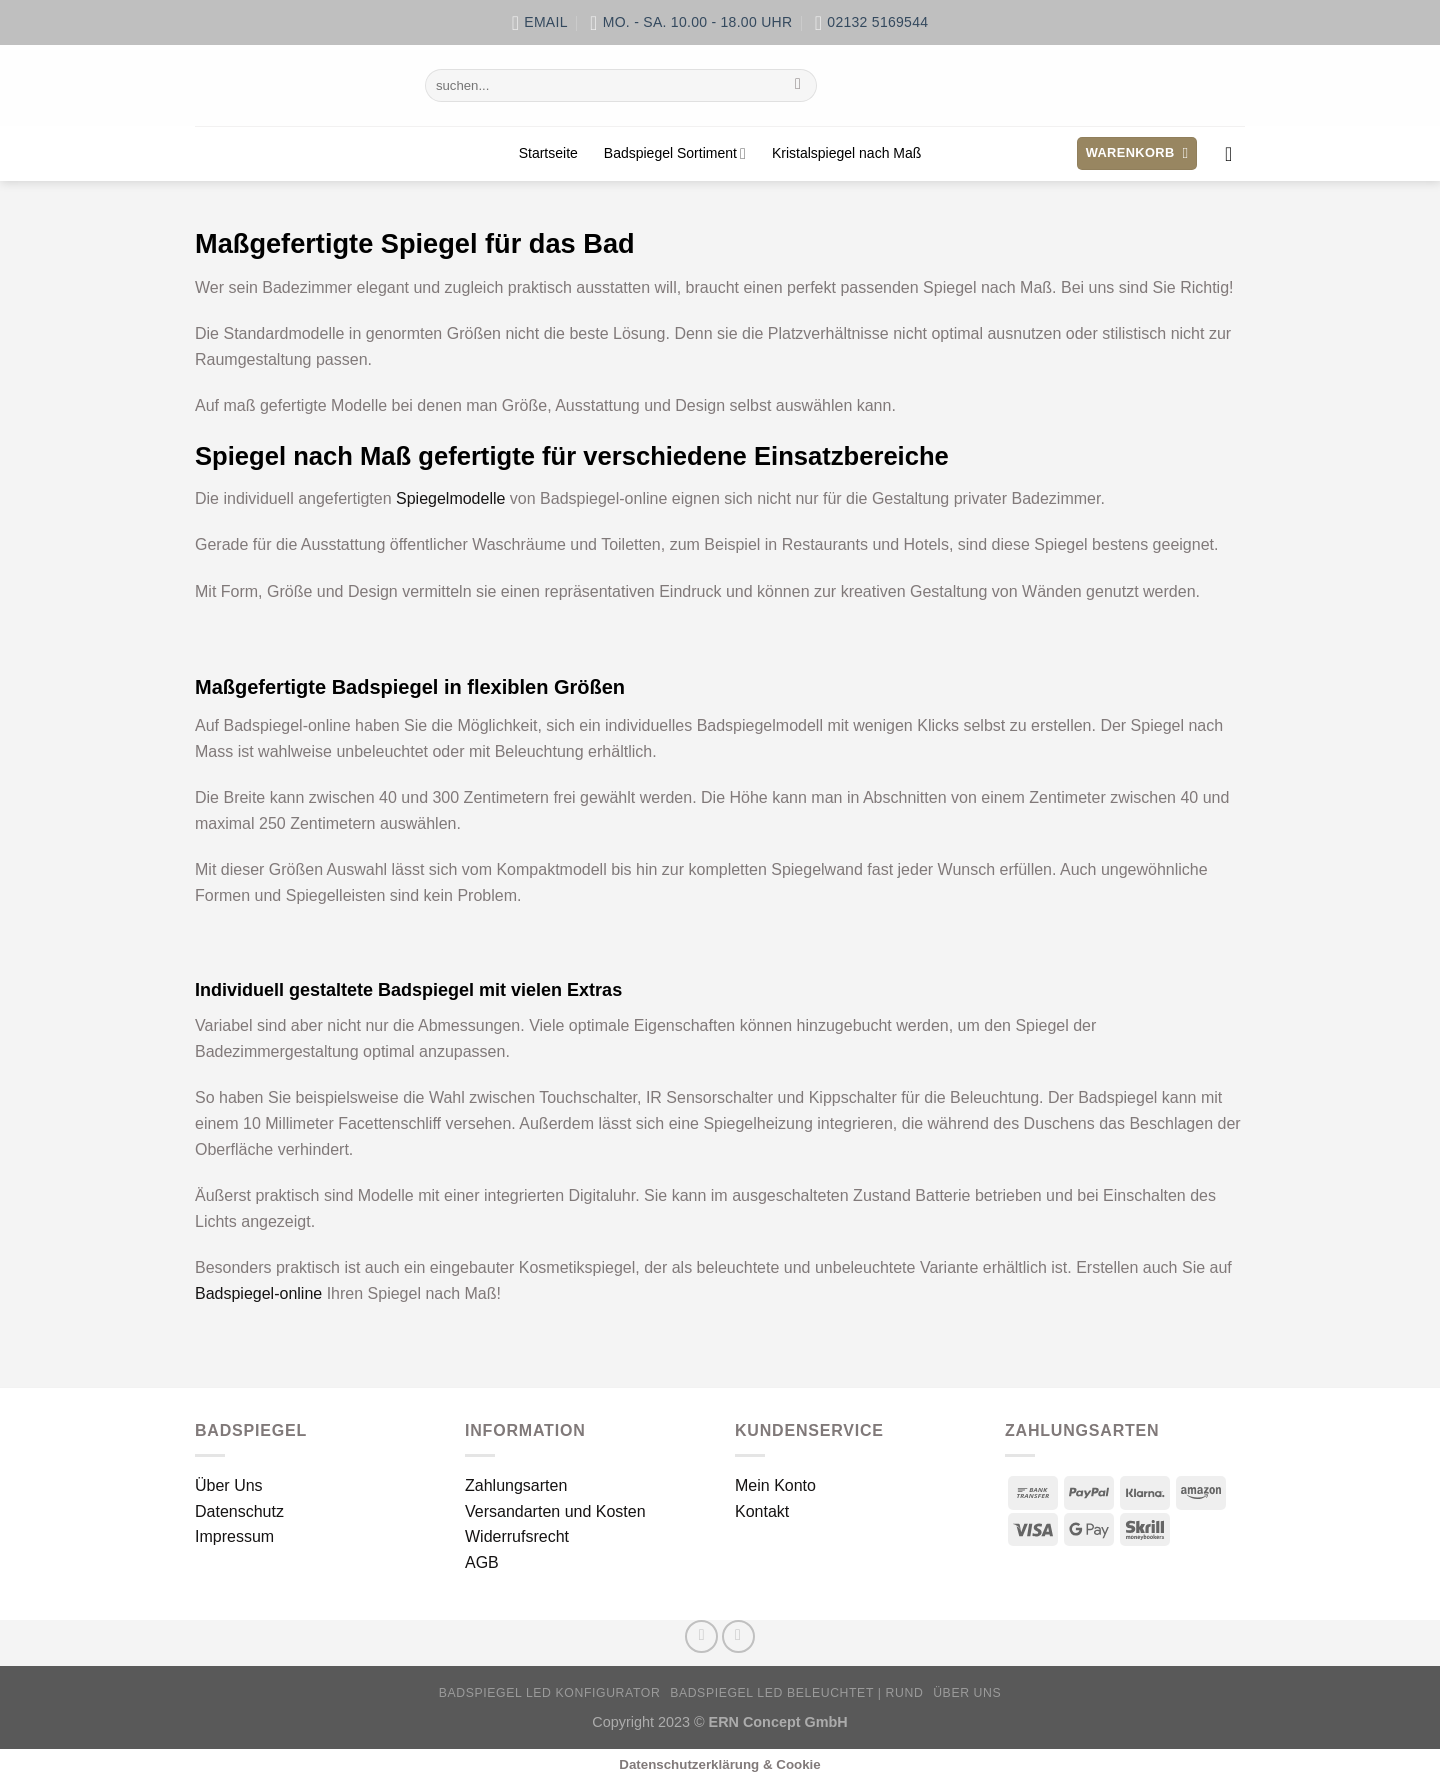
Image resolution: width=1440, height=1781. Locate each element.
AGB (482, 1562)
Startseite (548, 153)
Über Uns (229, 1485)
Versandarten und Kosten (555, 1511)
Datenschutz (239, 1511)
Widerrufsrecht (517, 1536)
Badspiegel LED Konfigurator (550, 1693)
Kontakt (762, 1511)
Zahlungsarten (516, 1485)
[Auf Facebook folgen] (701, 1636)
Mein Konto (775, 1485)
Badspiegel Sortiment (675, 153)
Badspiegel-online (258, 1293)
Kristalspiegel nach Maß (846, 153)
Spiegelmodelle (450, 498)
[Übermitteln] (798, 86)
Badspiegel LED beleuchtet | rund (796, 1693)
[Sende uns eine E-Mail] (738, 1636)
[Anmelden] (1235, 154)
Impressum (234, 1536)
